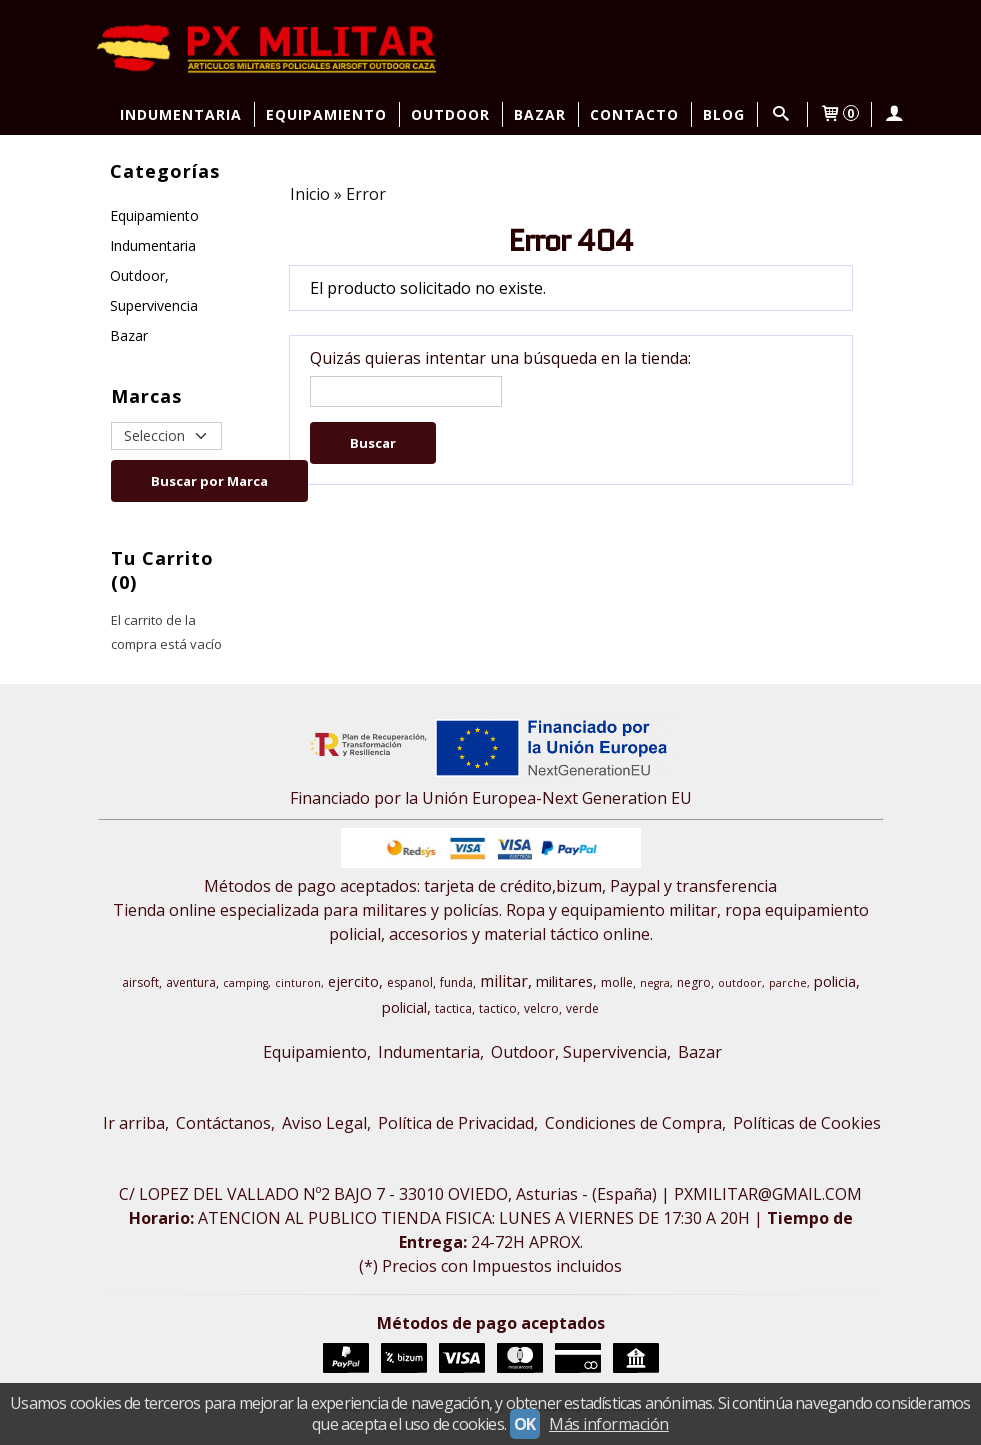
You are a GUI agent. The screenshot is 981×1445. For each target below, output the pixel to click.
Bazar (540, 114)
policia (835, 981)
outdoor (740, 983)
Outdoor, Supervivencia (154, 290)
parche (788, 983)
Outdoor (450, 114)
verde (582, 1008)
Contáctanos (223, 1123)
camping (245, 983)
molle (617, 982)
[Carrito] (839, 114)
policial (404, 1007)
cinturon (298, 983)
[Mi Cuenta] (894, 114)
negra (655, 983)
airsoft (140, 982)
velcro (541, 1008)
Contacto (634, 114)
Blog (724, 114)
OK (525, 1424)
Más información (609, 1424)
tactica (453, 1008)
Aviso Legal (324, 1123)
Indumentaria (181, 114)
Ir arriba (134, 1123)
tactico (498, 1008)
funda (456, 982)
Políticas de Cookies (807, 1123)
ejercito (353, 981)
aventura (191, 982)
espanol (410, 982)
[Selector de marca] (166, 436)
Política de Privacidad (456, 1123)
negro (694, 982)
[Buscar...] (781, 114)
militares (564, 981)
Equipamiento (326, 114)
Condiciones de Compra (633, 1123)
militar (504, 981)
